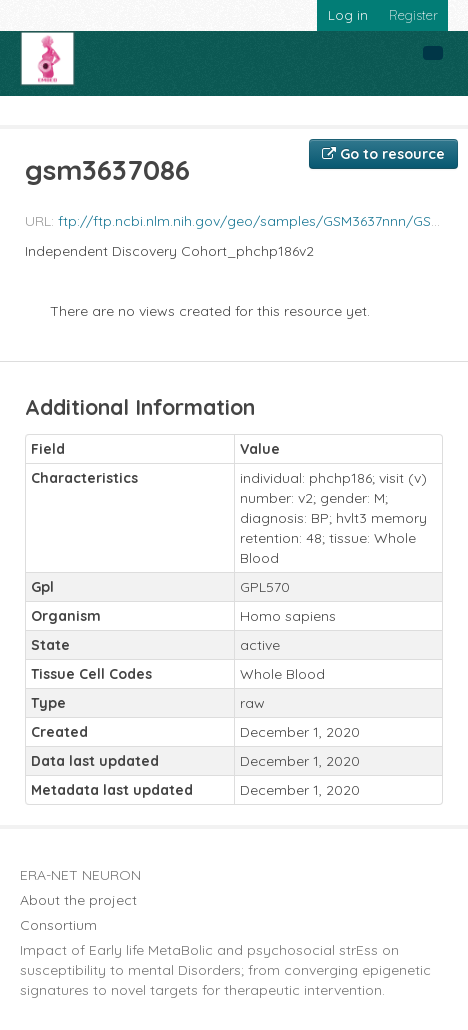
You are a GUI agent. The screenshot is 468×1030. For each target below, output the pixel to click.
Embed (152, 111)
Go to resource (383, 154)
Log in (348, 15)
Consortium (58, 925)
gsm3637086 (403, 111)
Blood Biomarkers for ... (267, 111)
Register (413, 15)
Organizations (67, 111)
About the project (78, 900)
